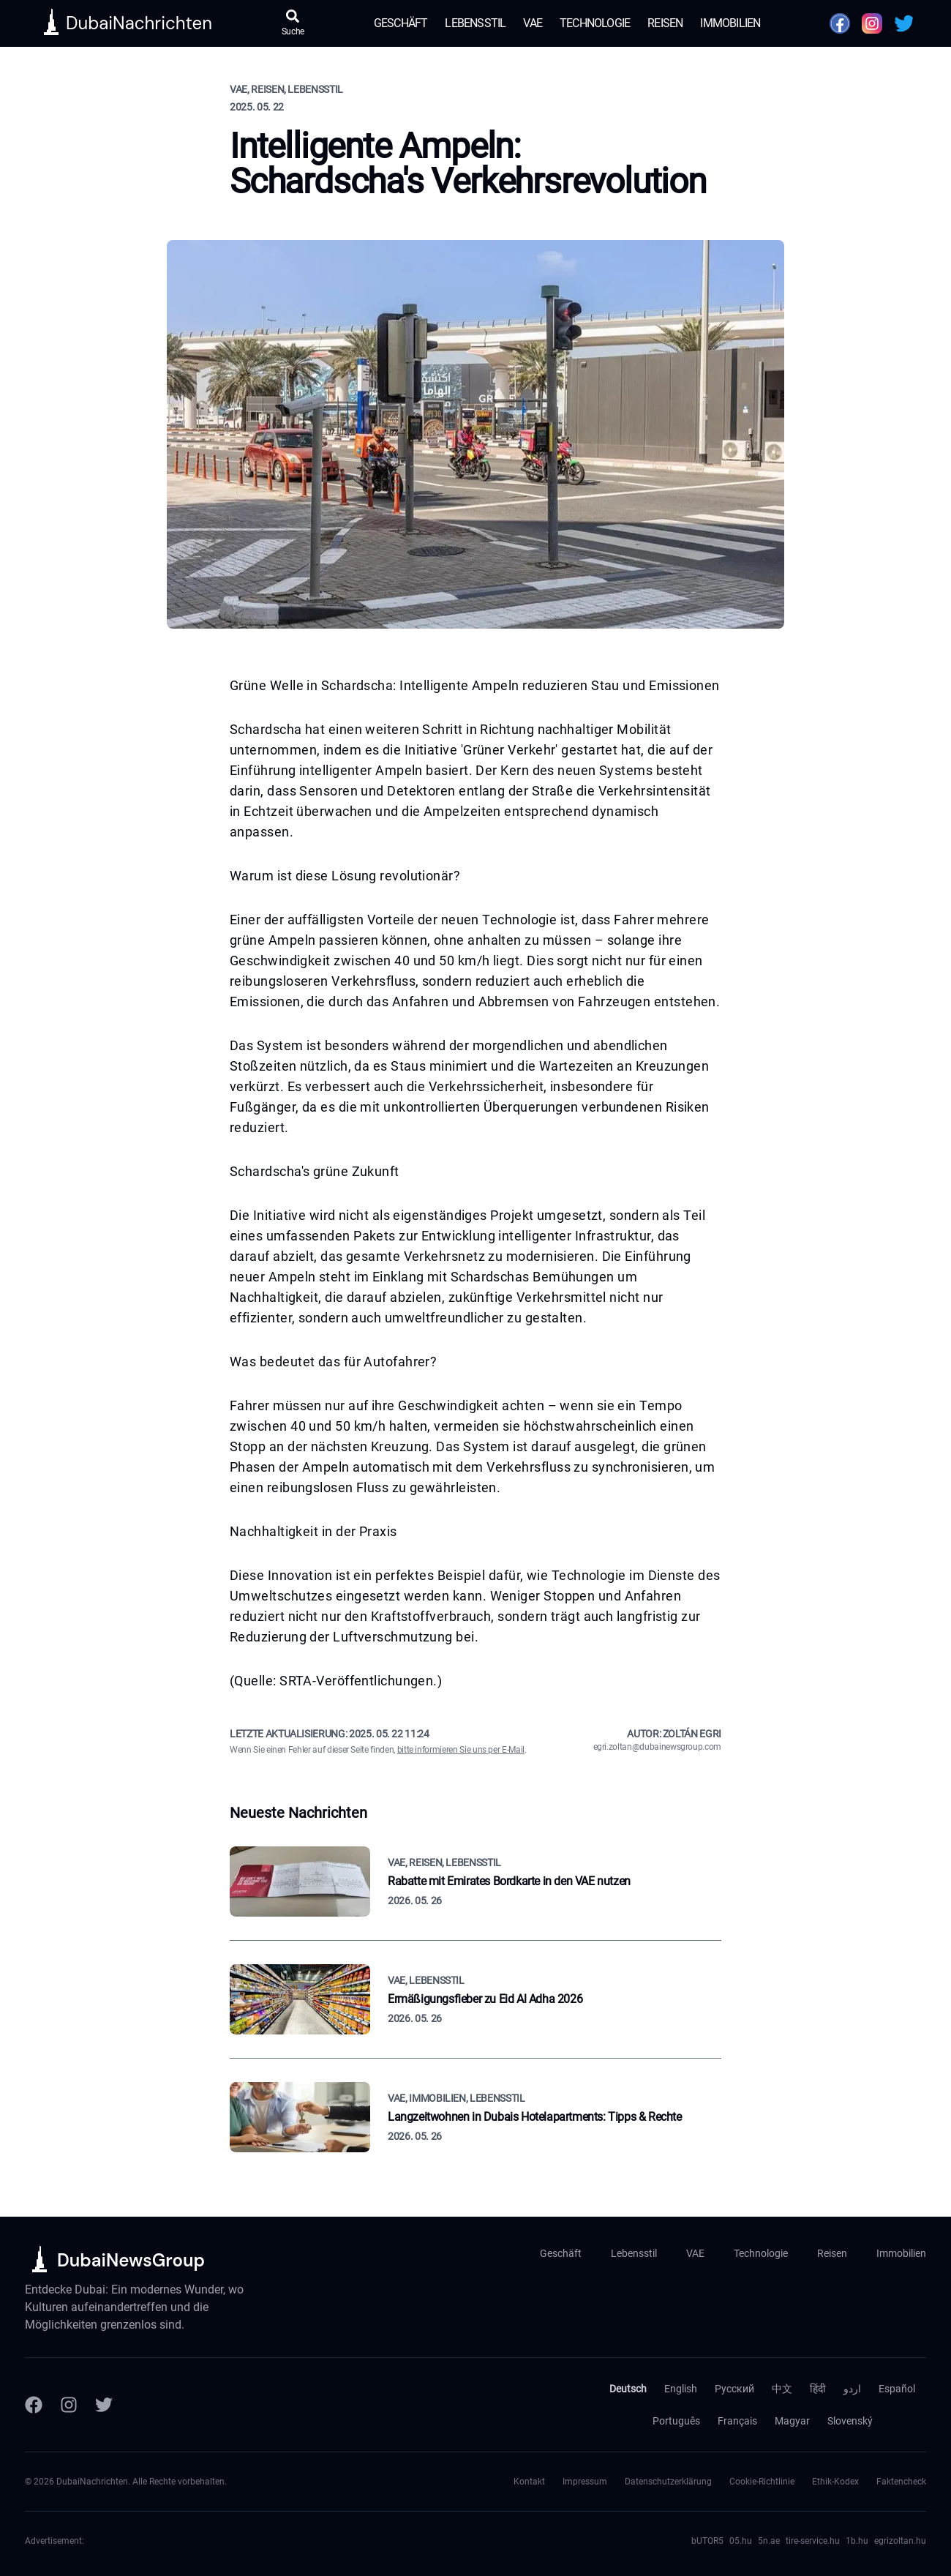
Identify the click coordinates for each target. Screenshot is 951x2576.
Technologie (595, 23)
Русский (734, 2389)
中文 (782, 2389)
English (680, 2389)
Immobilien (730, 23)
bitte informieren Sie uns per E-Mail (461, 1750)
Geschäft (401, 23)
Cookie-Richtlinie (761, 2481)
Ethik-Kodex (835, 2481)
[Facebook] (33, 2405)
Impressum (585, 2481)
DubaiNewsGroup (131, 2260)
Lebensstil (475, 23)
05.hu (740, 2541)
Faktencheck (901, 2481)
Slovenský (850, 2421)
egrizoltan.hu (900, 2541)
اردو (852, 2389)
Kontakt (529, 2481)
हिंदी (818, 2389)
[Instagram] (69, 2405)
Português (676, 2421)
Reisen (665, 23)
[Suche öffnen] (293, 23)
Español (897, 2389)
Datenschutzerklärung (668, 2481)
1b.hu (857, 2541)
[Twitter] (104, 2405)
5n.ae (769, 2541)
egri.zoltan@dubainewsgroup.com (657, 1747)
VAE (532, 23)
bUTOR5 (707, 2541)
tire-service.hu (813, 2541)
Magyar (792, 2421)
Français (737, 2421)
